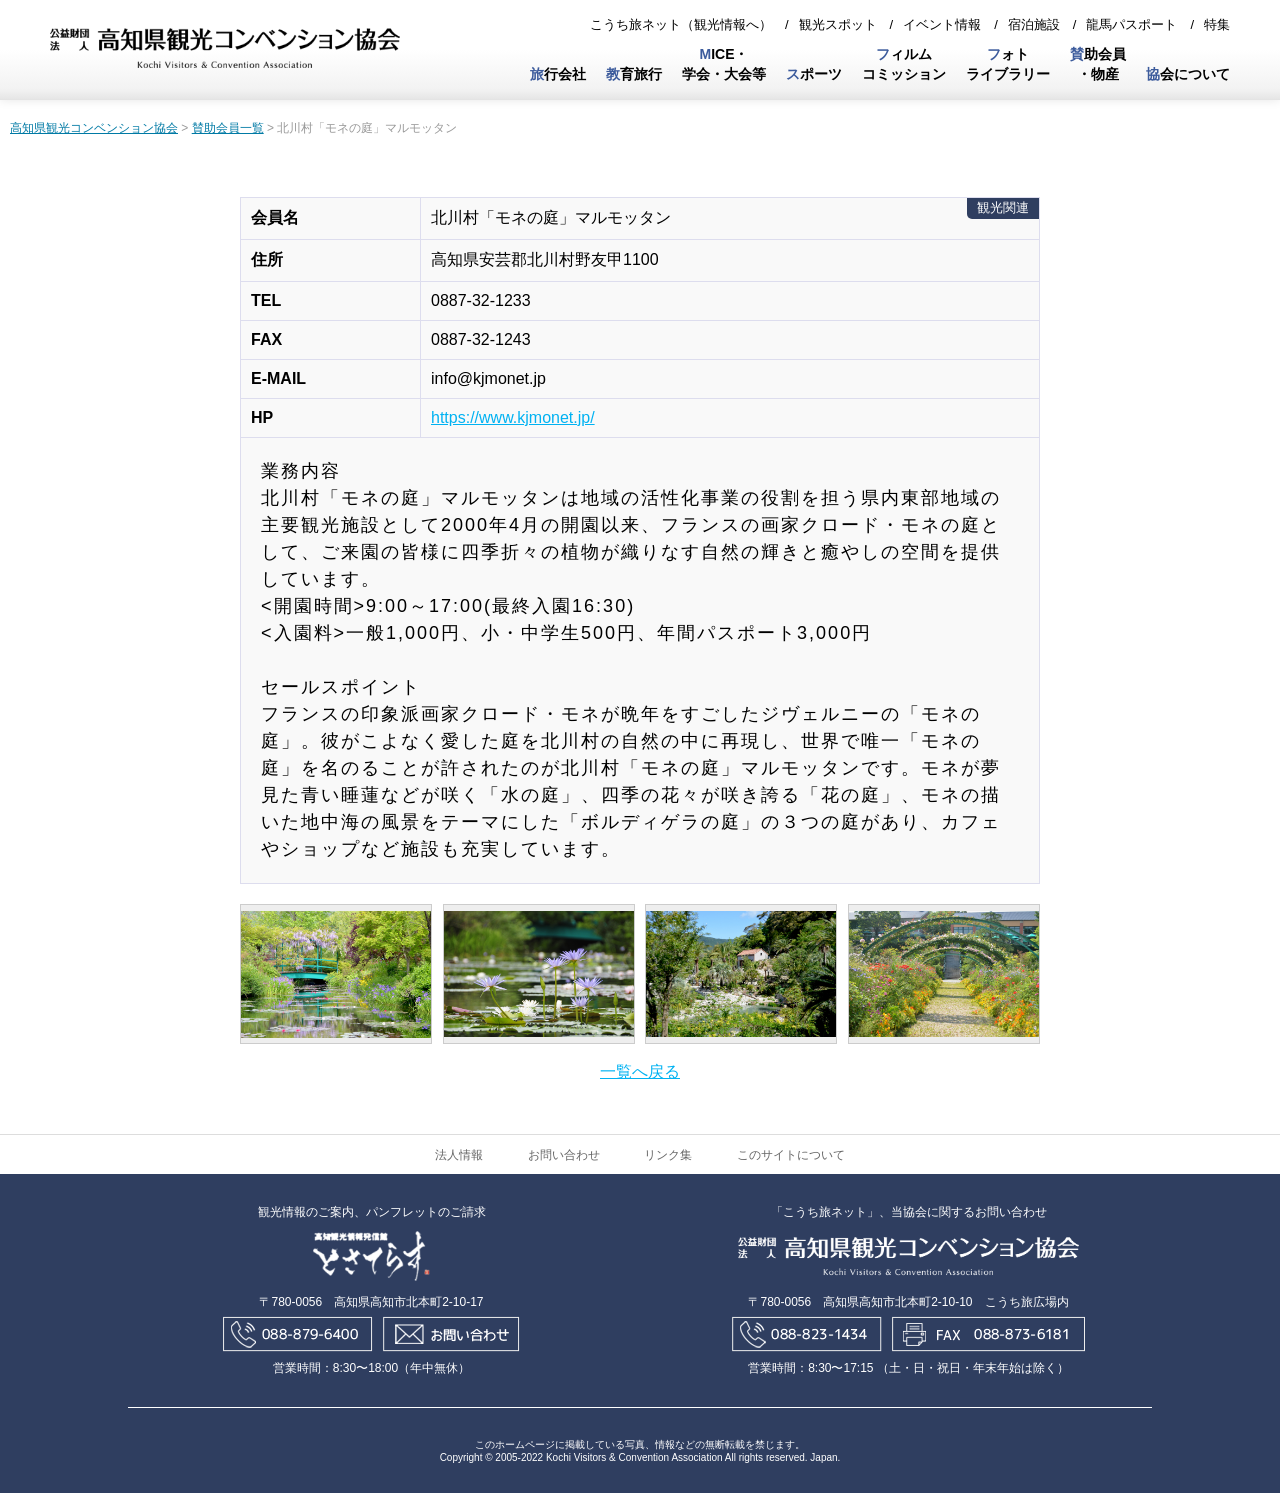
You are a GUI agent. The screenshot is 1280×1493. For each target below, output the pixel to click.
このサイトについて (791, 1155)
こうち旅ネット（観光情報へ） (681, 24)
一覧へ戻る (640, 1071)
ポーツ (814, 74)
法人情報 (459, 1155)
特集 (1217, 24)
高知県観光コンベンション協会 (94, 128)
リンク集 (668, 1155)
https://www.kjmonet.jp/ (513, 417)
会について (1188, 74)
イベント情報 (942, 24)
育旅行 (634, 74)
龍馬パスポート (1131, 24)
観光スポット (838, 24)
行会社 (558, 74)
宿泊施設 (1034, 24)
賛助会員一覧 (228, 128)
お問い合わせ (564, 1155)
